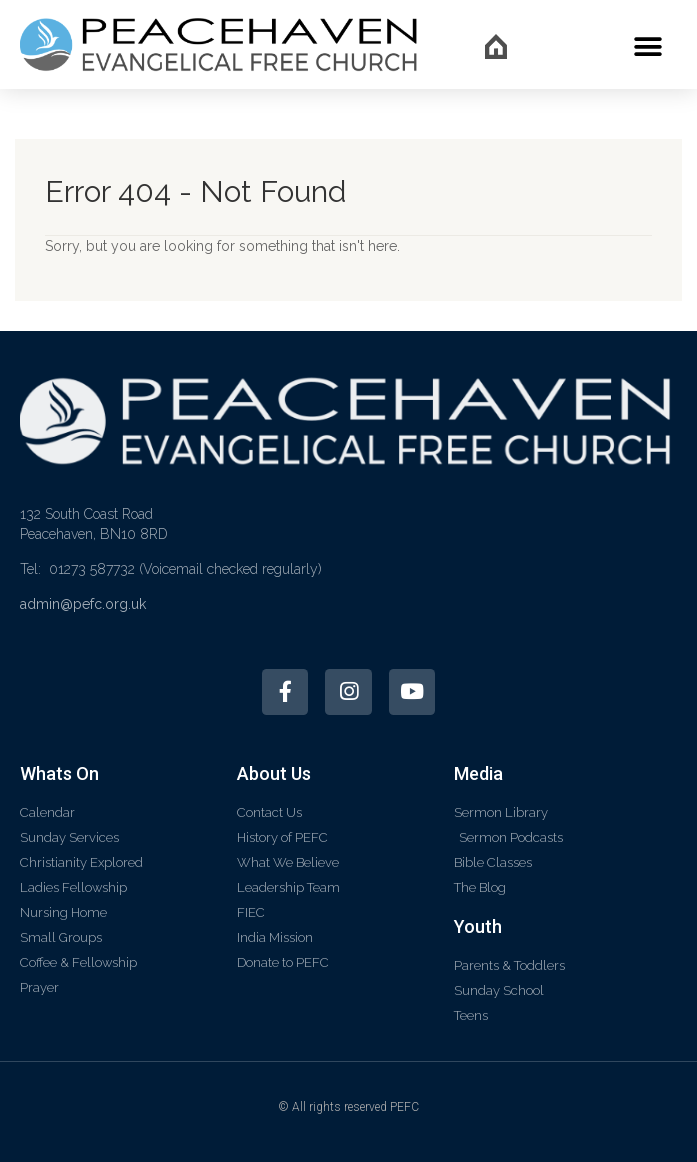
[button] (647, 46)
